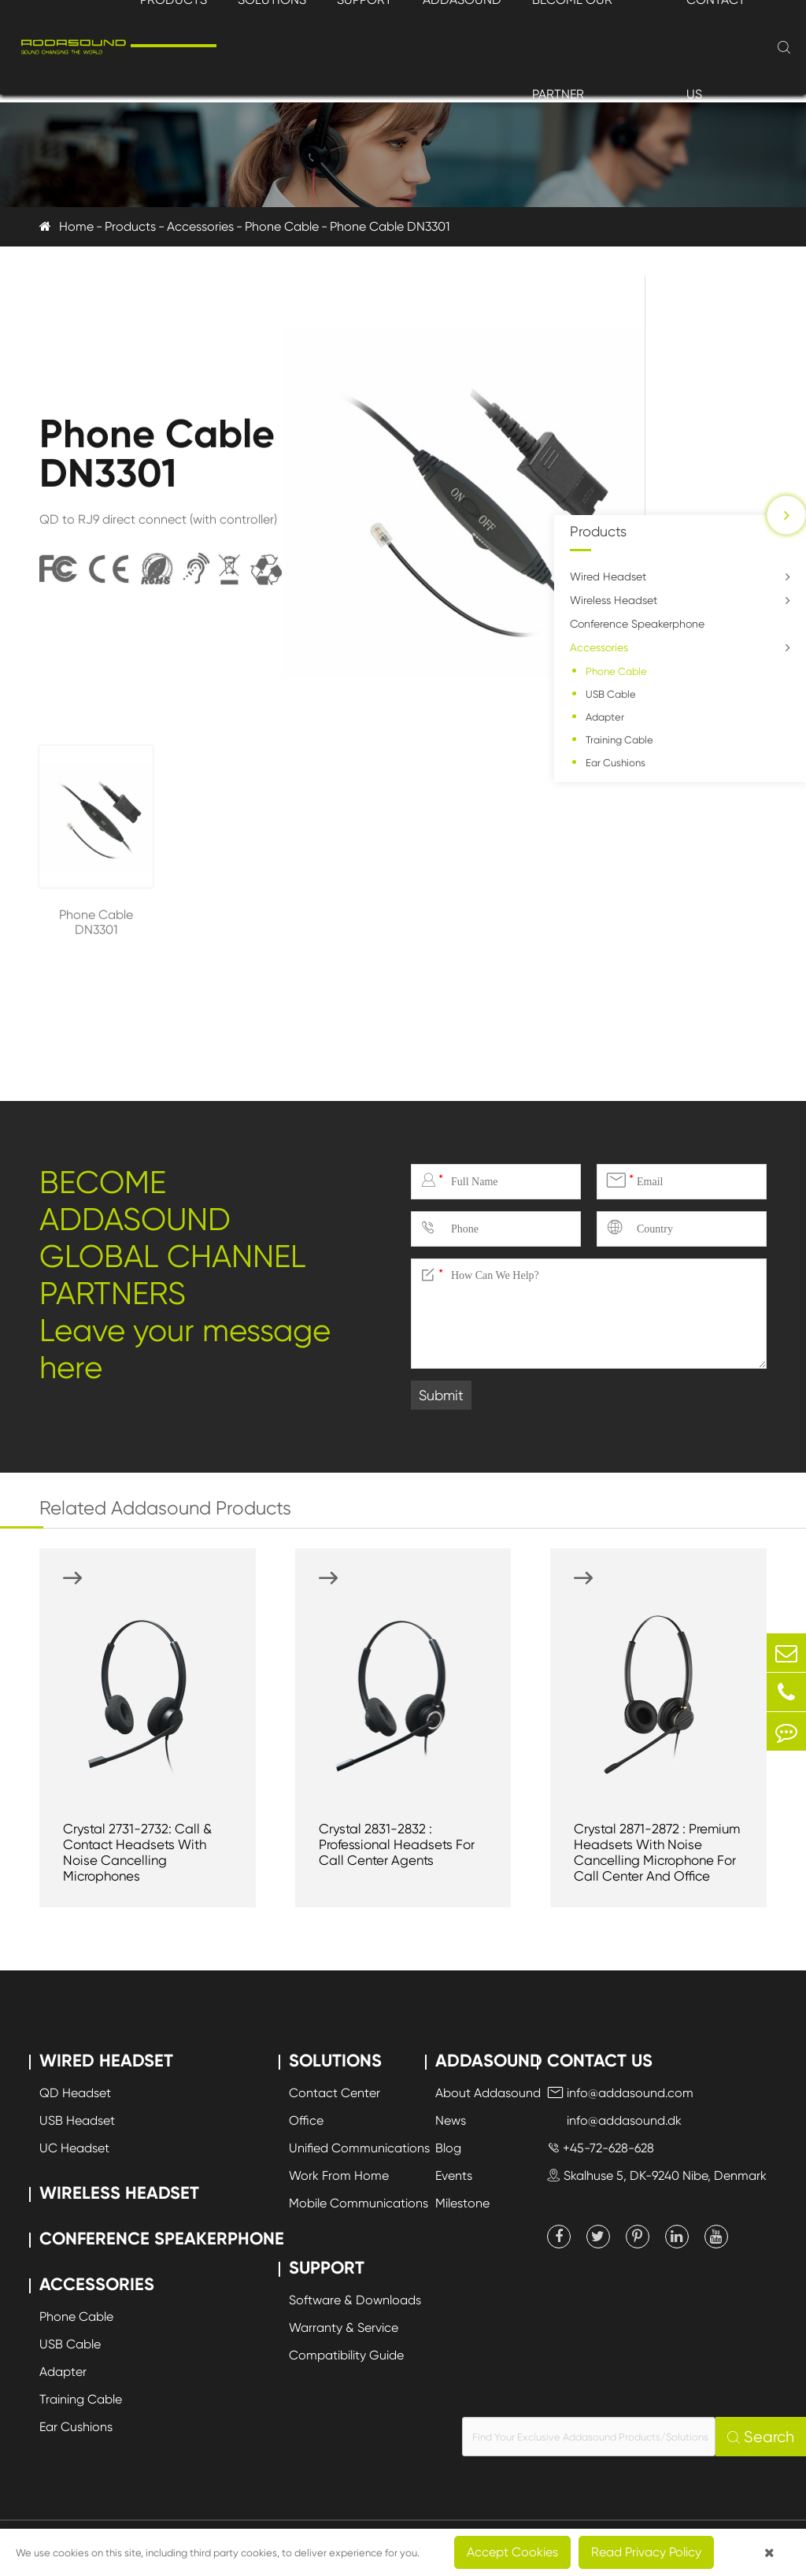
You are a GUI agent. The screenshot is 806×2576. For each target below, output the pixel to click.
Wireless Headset (613, 600)
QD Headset (75, 2092)
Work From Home (339, 2175)
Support (326, 2267)
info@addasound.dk (614, 2120)
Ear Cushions (615, 763)
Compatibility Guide (346, 2355)
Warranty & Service (343, 2327)
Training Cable (619, 740)
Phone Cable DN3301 (389, 226)
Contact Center (334, 2092)
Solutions (335, 2060)
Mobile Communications (358, 2203)
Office (306, 2120)
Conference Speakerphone (637, 623)
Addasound (488, 2060)
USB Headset (77, 2120)
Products (130, 226)
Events (453, 2175)
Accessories (200, 226)
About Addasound (488, 2092)
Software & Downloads (355, 2299)
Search (760, 2437)
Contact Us (600, 2060)
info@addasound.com (620, 2092)
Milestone (462, 2203)
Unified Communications (359, 2147)
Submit (441, 1395)
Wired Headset (608, 576)
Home (76, 226)
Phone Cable (282, 226)
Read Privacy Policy (646, 2551)
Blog (448, 2147)
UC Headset (74, 2147)
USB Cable (611, 694)
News (450, 2120)
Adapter (605, 717)
